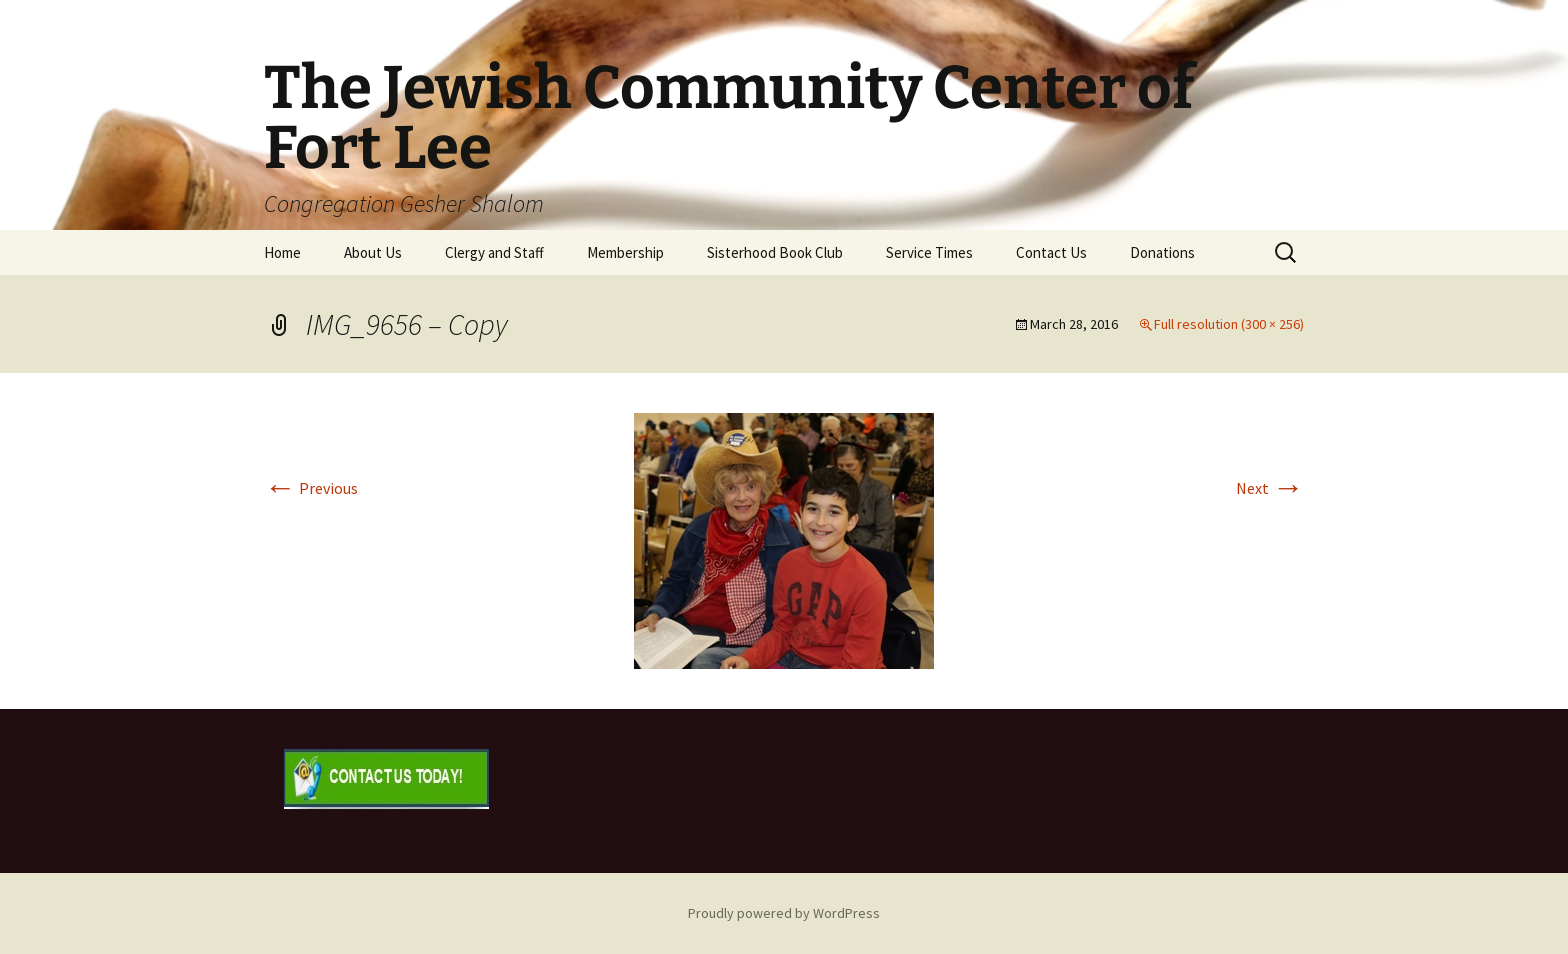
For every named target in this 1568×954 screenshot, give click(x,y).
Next (1270, 488)
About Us (373, 252)
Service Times (929, 252)
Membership (625, 252)
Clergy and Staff (494, 252)
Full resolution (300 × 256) (1229, 324)
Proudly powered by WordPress (784, 913)
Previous (311, 488)
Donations (1162, 252)
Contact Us (1051, 252)
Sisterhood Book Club (775, 252)
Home (282, 252)
